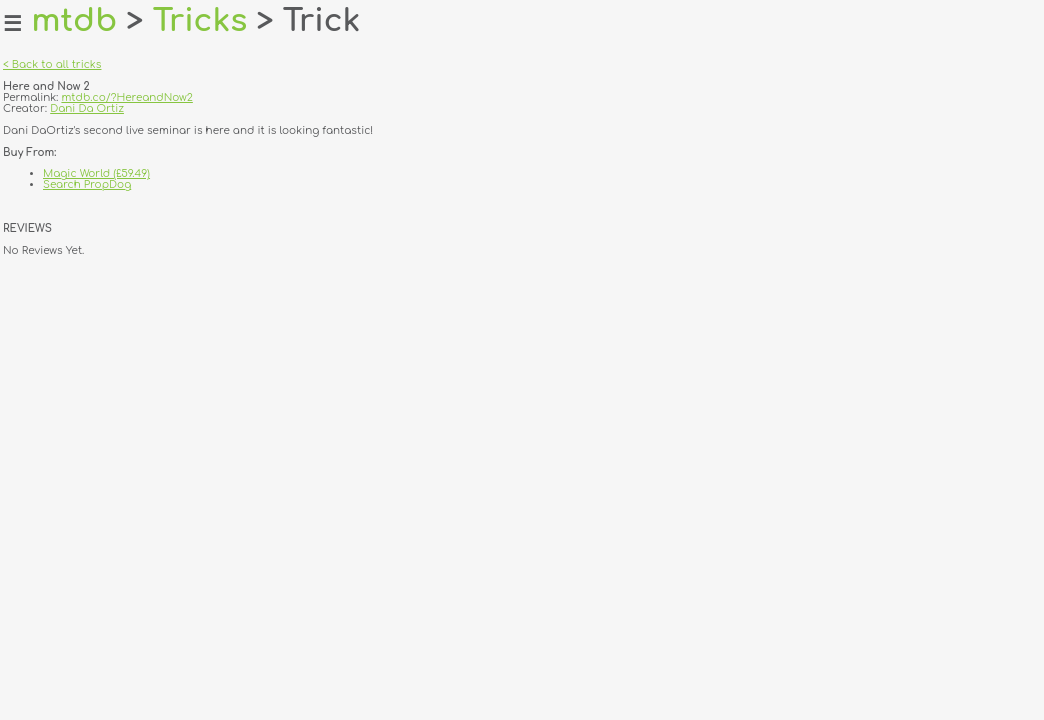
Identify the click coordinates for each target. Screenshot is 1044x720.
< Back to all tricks (52, 64)
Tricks (200, 20)
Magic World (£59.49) (96, 173)
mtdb (74, 20)
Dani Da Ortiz (87, 108)
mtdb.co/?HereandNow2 (126, 97)
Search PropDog (87, 184)
